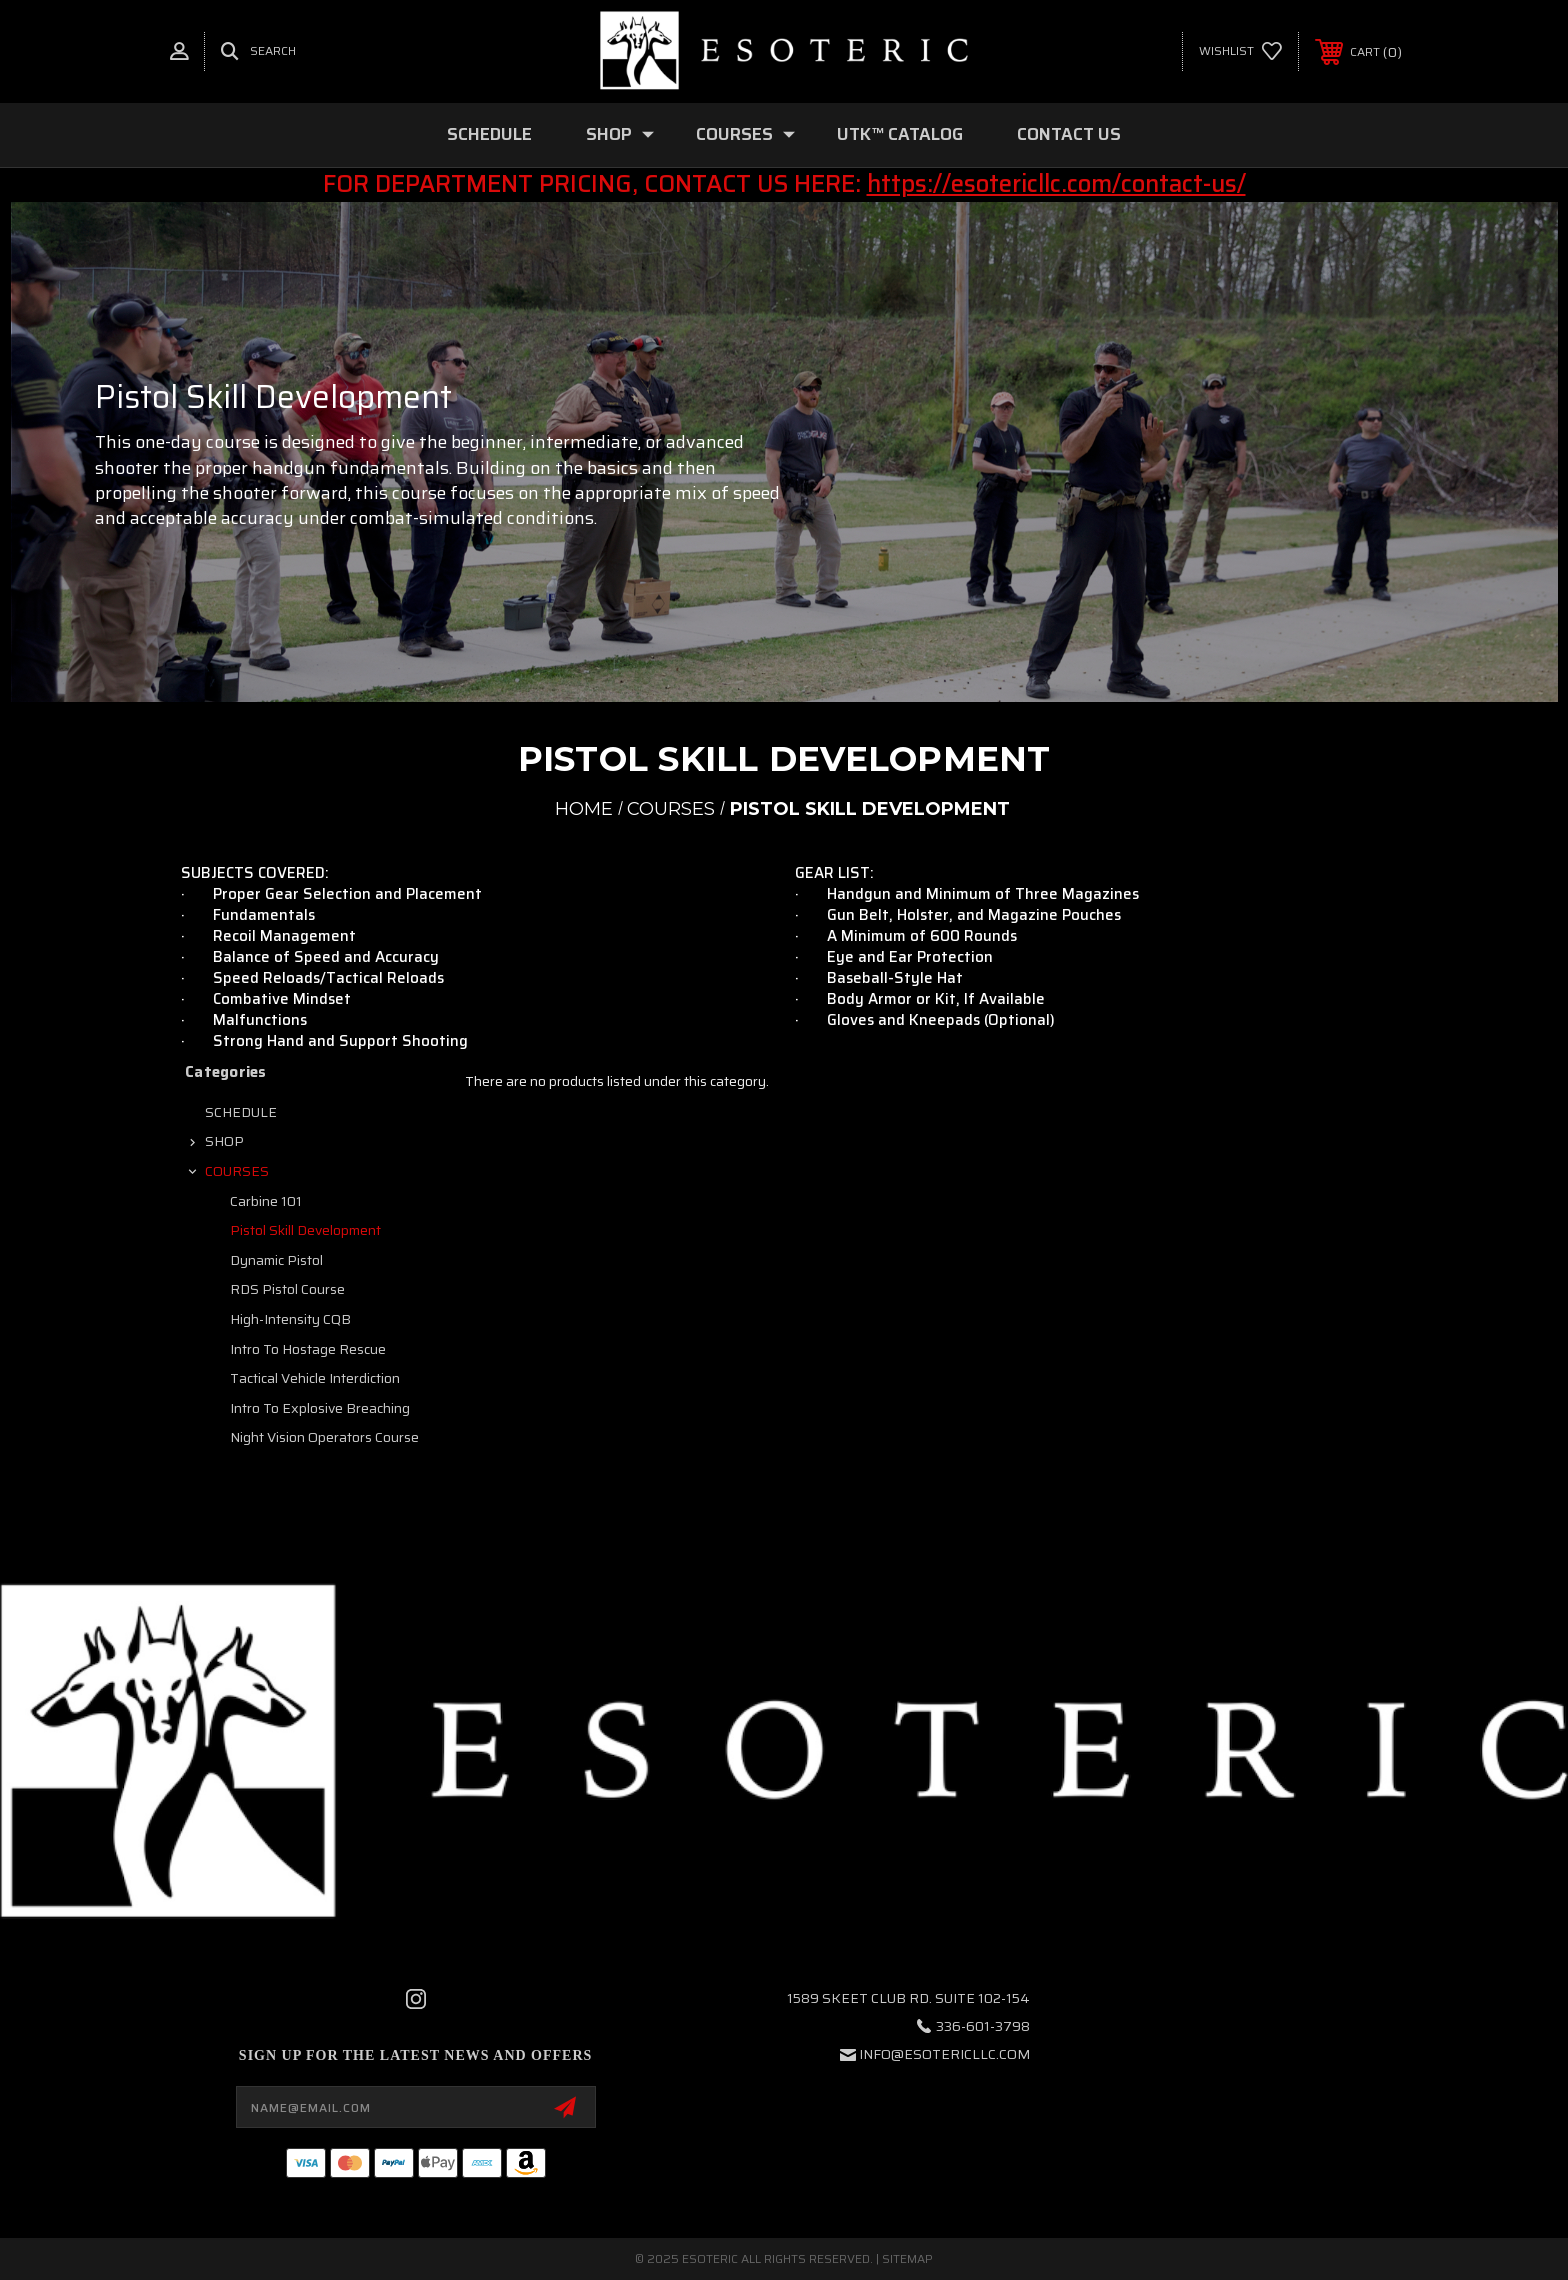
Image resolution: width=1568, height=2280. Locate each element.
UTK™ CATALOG (900, 134)
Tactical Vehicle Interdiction (315, 1378)
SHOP (620, 134)
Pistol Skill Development (305, 1230)
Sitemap (907, 2258)
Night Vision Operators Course (324, 1437)
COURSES (745, 134)
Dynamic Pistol (276, 1260)
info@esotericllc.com (944, 2054)
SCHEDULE (489, 134)
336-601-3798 (983, 2026)
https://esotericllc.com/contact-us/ (1056, 184)
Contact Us (1069, 134)
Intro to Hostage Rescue (308, 1349)
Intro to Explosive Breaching (320, 1408)
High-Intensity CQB (290, 1319)
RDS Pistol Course (287, 1289)
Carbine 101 (266, 1201)
